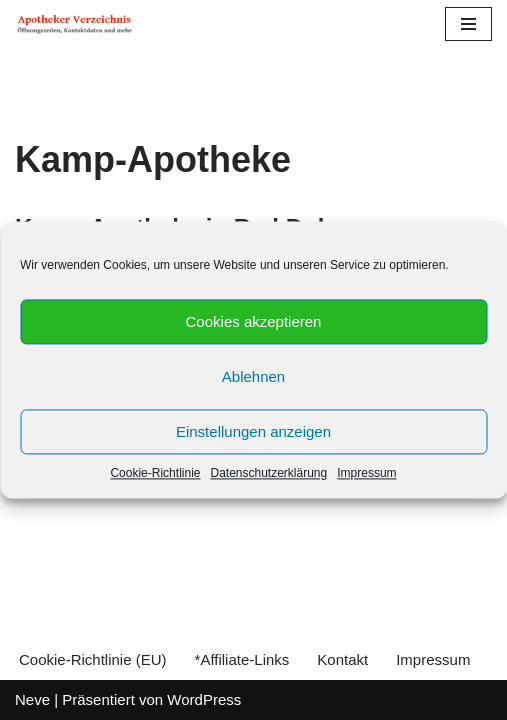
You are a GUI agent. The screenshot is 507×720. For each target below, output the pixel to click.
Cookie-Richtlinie (155, 473)
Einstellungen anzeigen (253, 431)
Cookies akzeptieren (254, 321)
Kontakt (342, 659)
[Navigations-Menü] (468, 24)
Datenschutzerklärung (268, 473)
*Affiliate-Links (242, 659)
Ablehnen (253, 376)
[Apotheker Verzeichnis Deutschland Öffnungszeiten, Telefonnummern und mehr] (75, 24)
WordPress (204, 699)
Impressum (366, 473)
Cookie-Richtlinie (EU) (93, 659)
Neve (32, 699)
